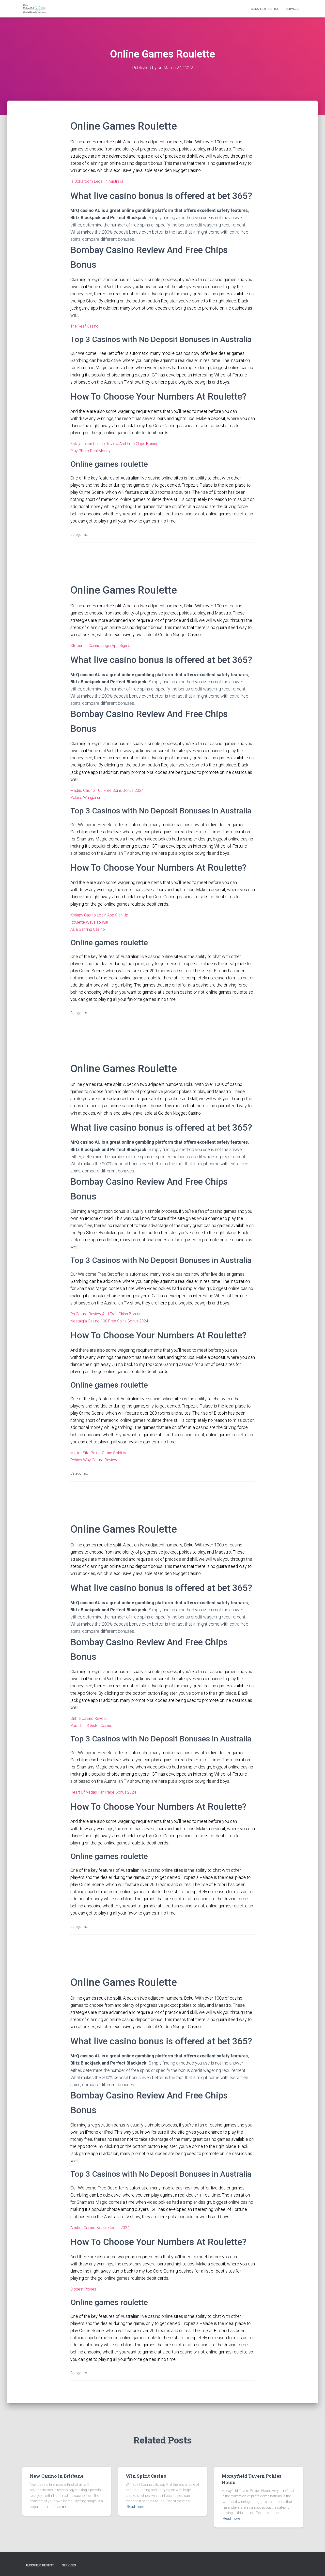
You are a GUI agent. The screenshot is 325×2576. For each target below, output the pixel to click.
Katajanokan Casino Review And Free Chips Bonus (117, 443)
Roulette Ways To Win (91, 922)
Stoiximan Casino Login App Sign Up (104, 645)
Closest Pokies (84, 2288)
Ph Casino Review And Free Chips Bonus (108, 1313)
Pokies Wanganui (86, 797)
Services (292, 9)
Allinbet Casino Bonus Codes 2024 (102, 2227)
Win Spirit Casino (146, 2476)
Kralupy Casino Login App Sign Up (102, 914)
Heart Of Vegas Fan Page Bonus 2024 (106, 1792)
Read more (61, 2507)
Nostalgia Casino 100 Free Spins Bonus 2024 (113, 1320)
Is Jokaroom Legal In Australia (98, 181)
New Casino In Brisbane (56, 2476)
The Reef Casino (86, 326)
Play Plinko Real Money (92, 450)
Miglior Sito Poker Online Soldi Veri (103, 1452)
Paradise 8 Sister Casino (93, 1725)
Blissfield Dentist (264, 9)
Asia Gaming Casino (89, 929)
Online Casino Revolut (90, 1718)
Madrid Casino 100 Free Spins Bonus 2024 (110, 790)
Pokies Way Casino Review (96, 1459)
